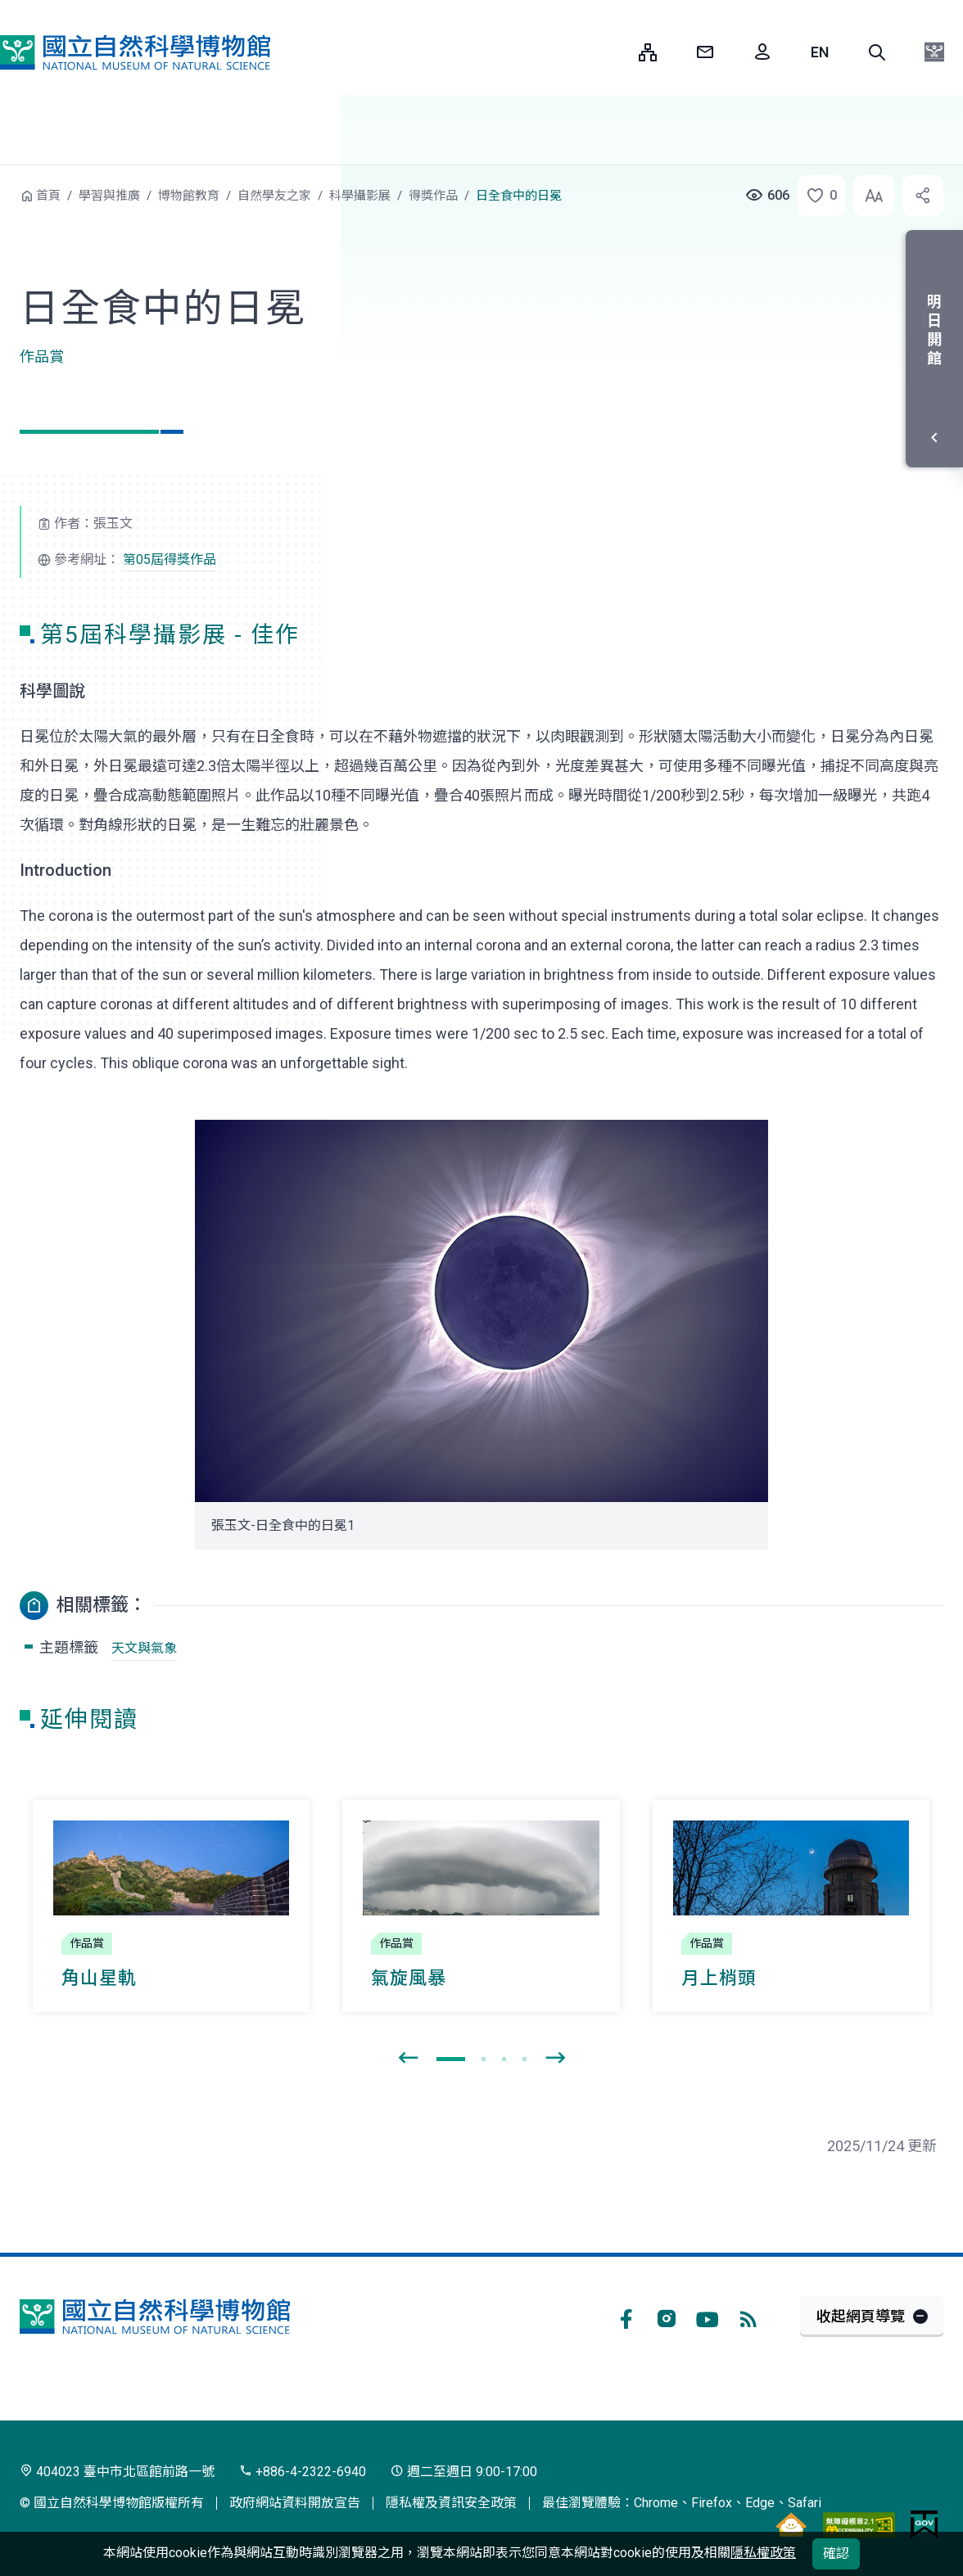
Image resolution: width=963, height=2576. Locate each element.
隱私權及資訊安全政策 (451, 2503)
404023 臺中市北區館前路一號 (117, 2471)
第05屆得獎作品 (169, 559)
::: (614, 52)
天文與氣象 (144, 1648)
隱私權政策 (763, 2552)
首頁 (48, 195)
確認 (836, 2553)
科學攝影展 (360, 195)
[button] (877, 52)
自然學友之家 (274, 195)
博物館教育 (188, 195)
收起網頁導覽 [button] (860, 2316)
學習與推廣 (109, 195)
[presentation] (407, 2058)
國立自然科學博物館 (135, 52)
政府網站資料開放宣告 (294, 2503)
